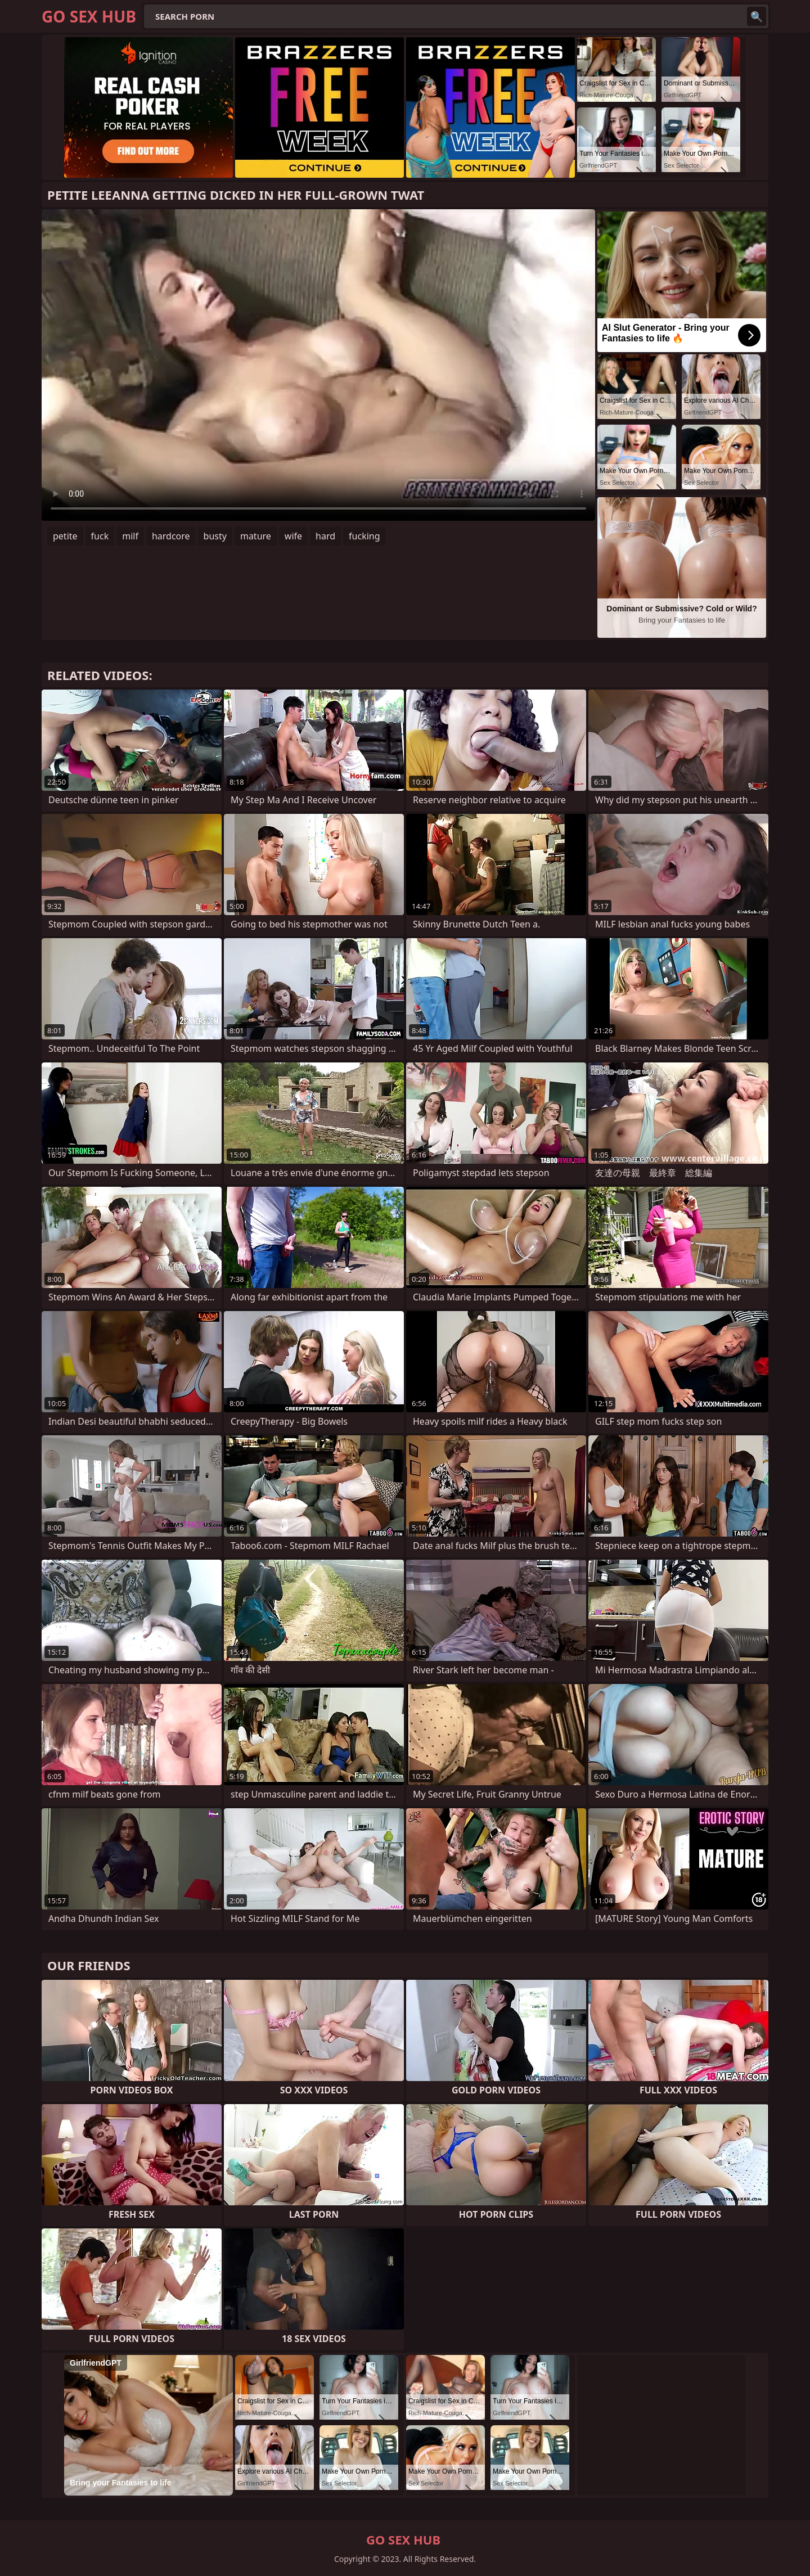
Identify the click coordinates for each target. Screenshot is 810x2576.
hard (325, 536)
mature (255, 536)
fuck (100, 536)
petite (65, 536)
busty (215, 536)
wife (293, 536)
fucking (364, 536)
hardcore (171, 536)
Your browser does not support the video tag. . (318, 365)
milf (130, 536)
